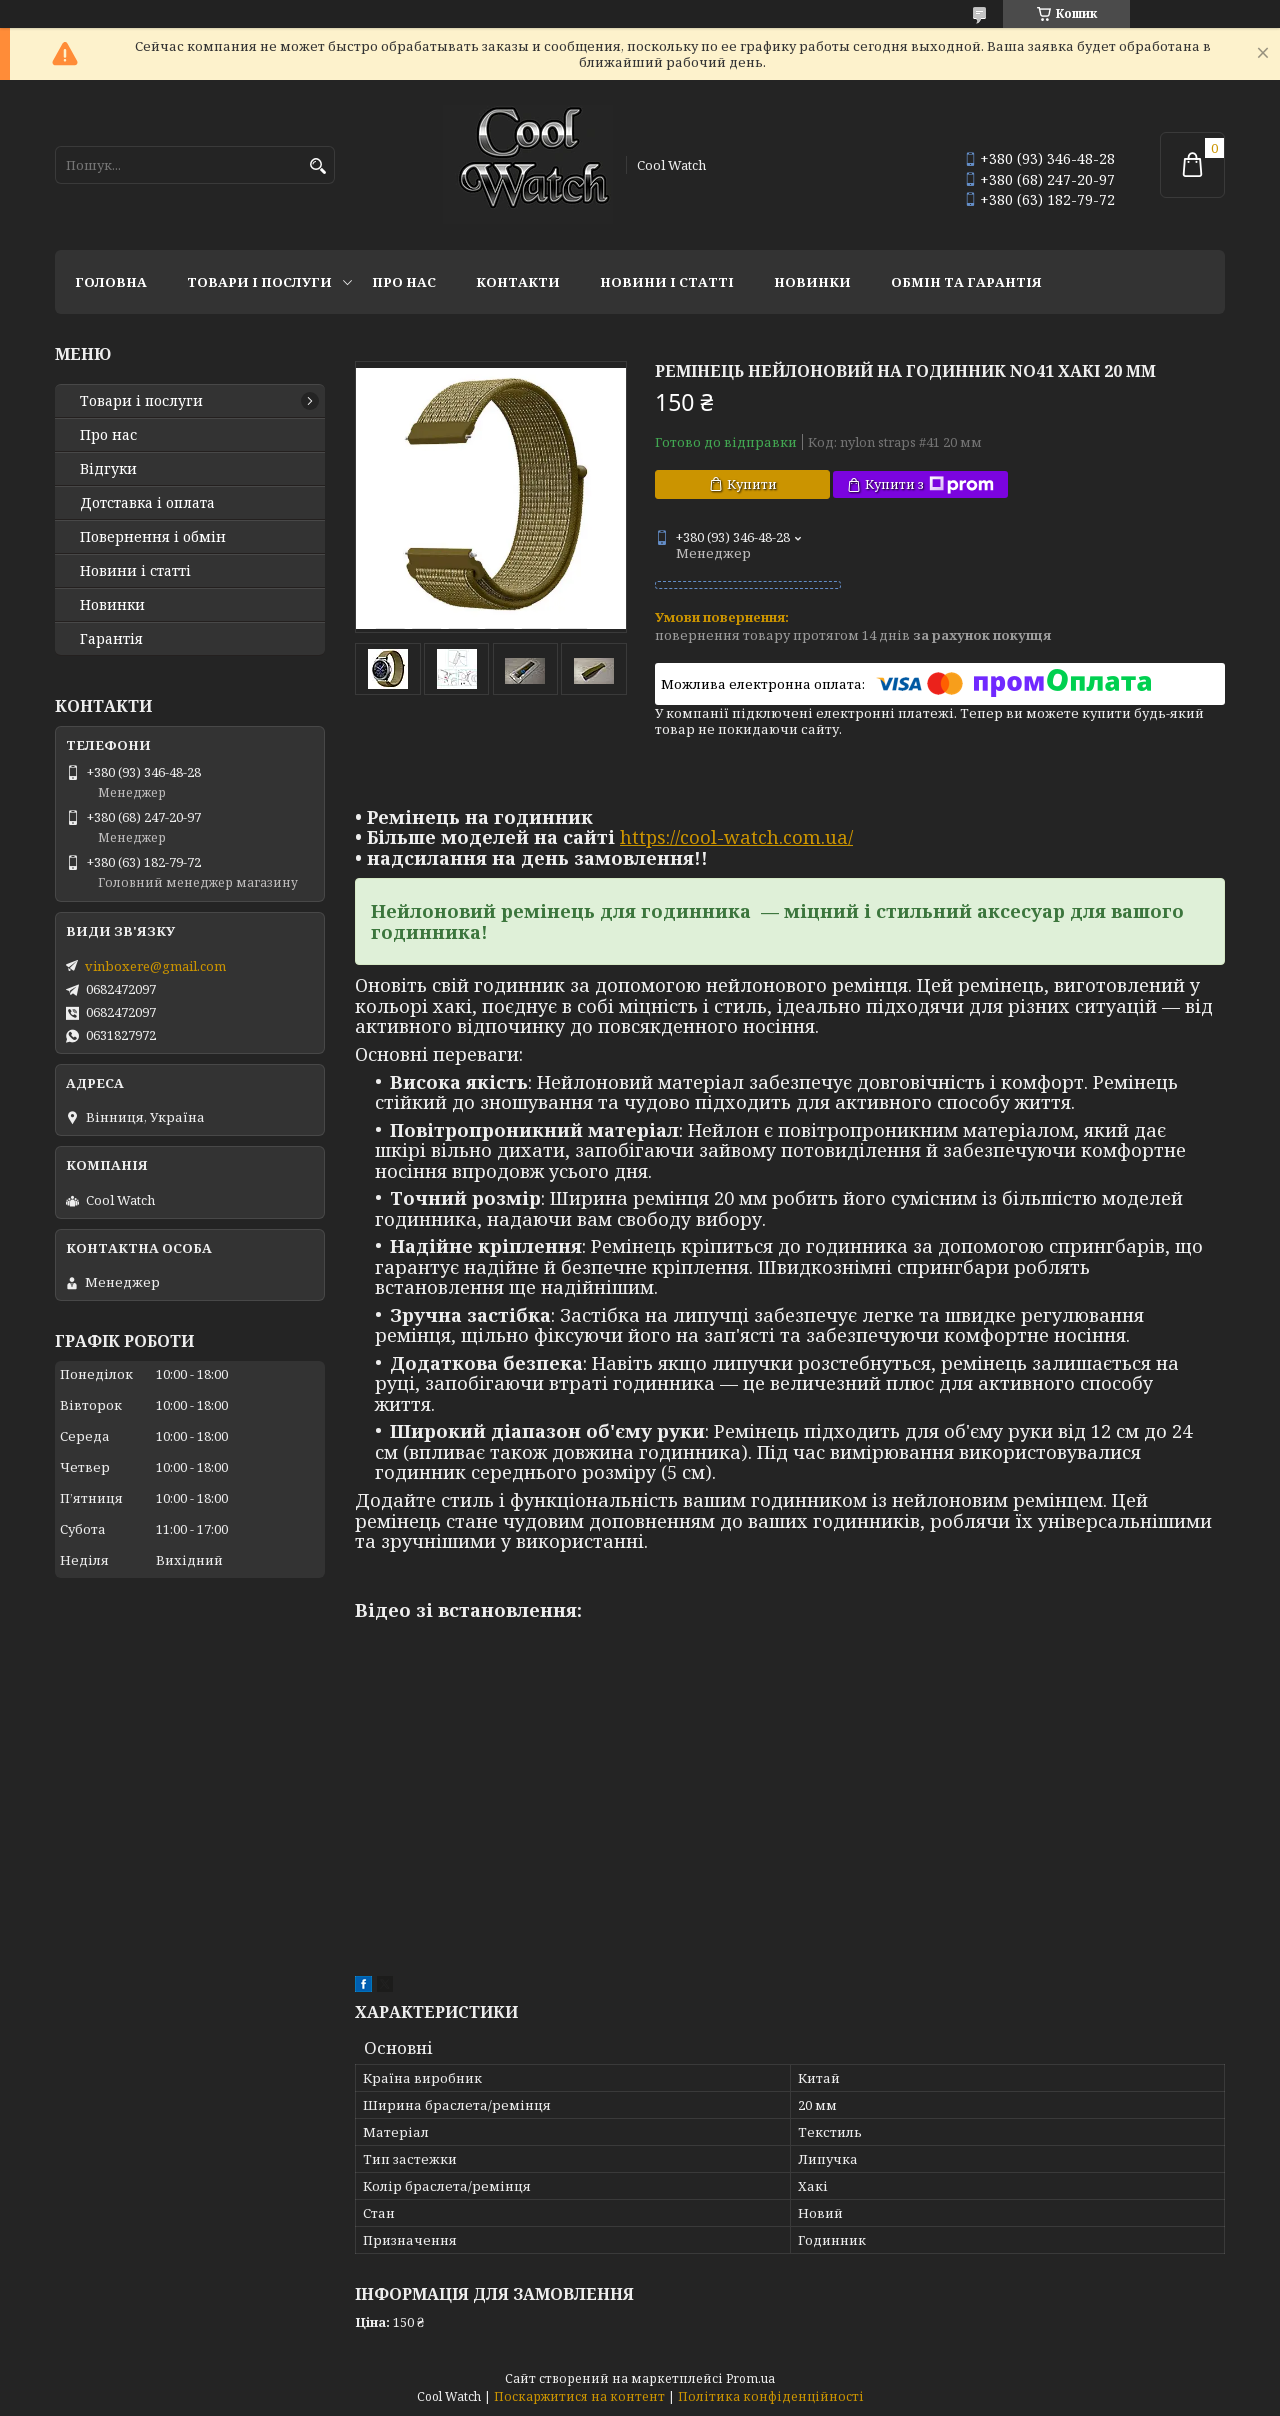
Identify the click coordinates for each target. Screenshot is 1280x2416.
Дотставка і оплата (147, 503)
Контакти (518, 282)
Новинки (812, 282)
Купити (752, 484)
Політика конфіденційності (771, 2396)
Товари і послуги (259, 282)
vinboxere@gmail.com (155, 966)
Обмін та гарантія (966, 282)
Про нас (404, 282)
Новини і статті (667, 282)
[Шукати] (317, 166)
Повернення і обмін (153, 537)
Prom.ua (750, 2378)
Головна (111, 282)
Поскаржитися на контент (579, 2396)
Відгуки (108, 469)
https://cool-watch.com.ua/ (736, 837)
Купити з (929, 484)
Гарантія (111, 639)
